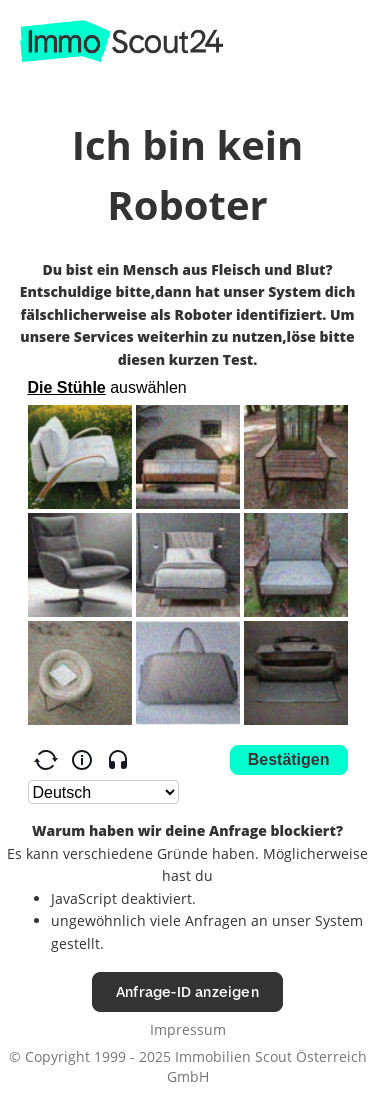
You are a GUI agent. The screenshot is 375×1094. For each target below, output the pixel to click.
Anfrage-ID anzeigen (187, 991)
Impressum (188, 1029)
